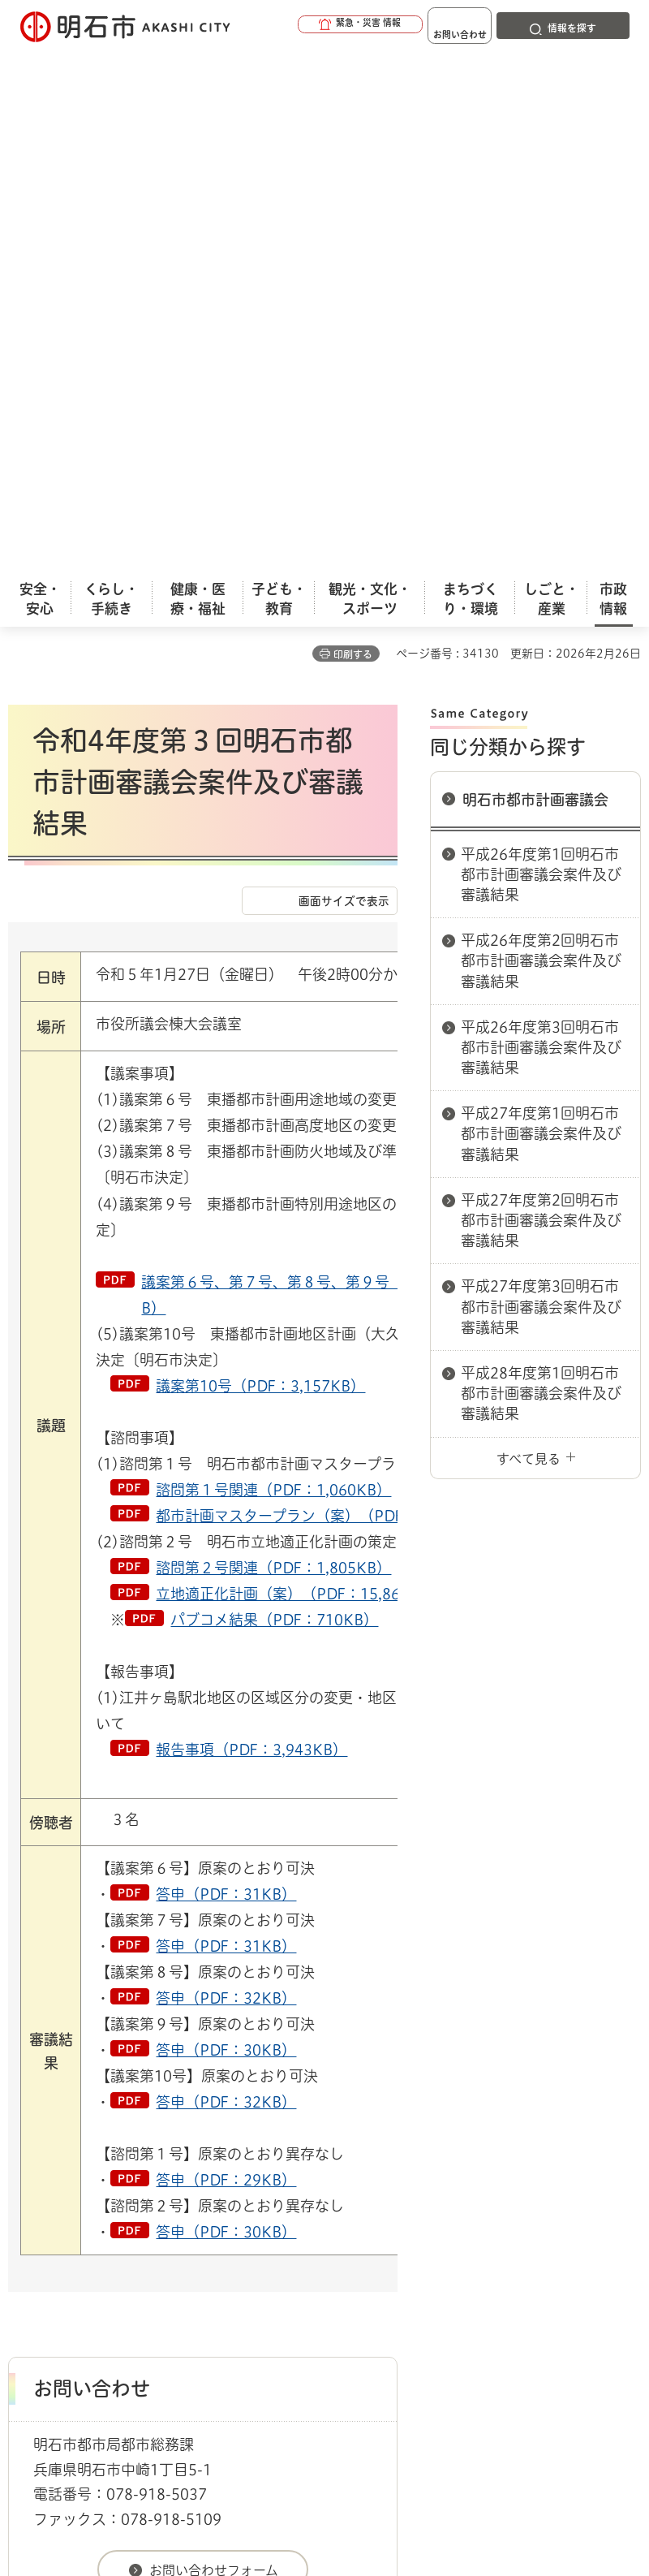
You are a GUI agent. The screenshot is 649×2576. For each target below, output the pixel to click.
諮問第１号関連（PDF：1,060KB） (273, 968)
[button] (308, 26)
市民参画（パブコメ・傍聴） (188, 2146)
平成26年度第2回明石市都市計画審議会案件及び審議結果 (541, 439)
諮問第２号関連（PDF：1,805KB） (273, 1046)
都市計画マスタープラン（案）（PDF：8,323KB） (324, 994)
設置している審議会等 (414, 2146)
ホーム (24, 2146)
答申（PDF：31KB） (226, 1373)
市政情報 (78, 2146)
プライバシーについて (148, 2248)
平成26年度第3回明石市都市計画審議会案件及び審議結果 (541, 526)
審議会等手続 (310, 2146)
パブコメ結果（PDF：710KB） (274, 1098)
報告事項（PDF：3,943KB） (251, 1228)
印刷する (352, 133)
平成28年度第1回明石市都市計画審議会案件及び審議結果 (541, 872)
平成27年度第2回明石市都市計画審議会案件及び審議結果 (541, 699)
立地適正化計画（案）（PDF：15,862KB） (300, 1072)
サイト (423, 2248)
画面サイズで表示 (344, 380)
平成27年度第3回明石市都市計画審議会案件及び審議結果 (541, 785)
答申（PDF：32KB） (226, 1476)
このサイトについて (142, 2223)
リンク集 (307, 2248)
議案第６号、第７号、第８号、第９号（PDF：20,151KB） (324, 773)
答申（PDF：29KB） (226, 1658)
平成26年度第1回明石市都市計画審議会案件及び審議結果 (541, 353)
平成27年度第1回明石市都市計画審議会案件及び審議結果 (541, 612)
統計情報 (450, 2450)
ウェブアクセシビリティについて (366, 2223)
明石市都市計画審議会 (535, 278)
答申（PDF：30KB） (226, 1528)
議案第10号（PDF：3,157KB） (260, 864)
